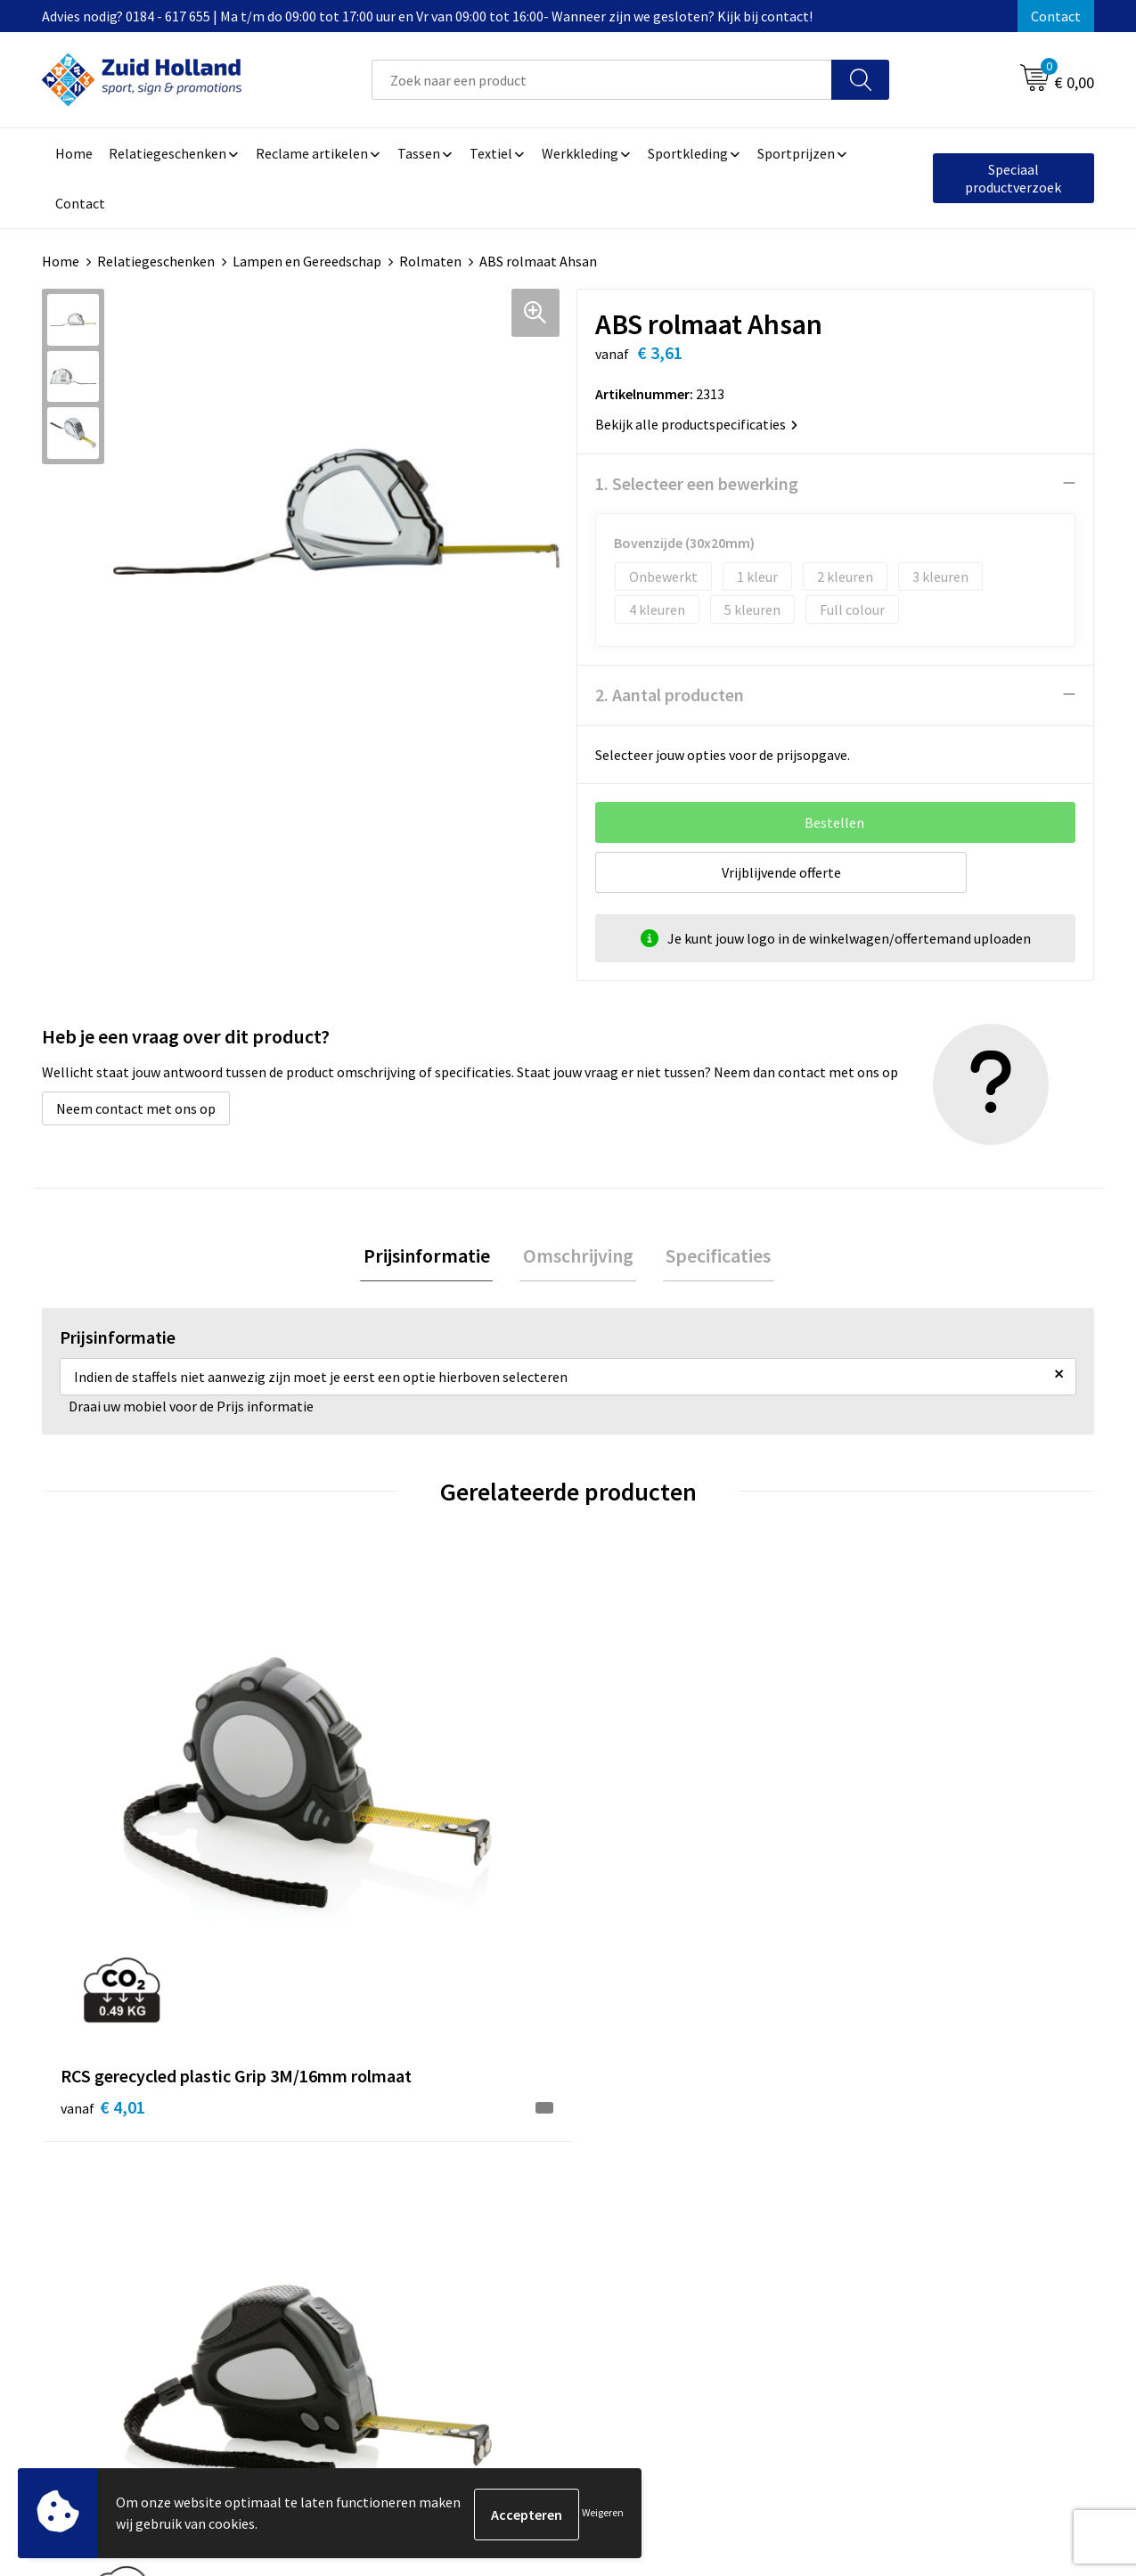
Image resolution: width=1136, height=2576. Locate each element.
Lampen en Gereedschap (307, 261)
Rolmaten (430, 261)
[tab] (433, 1257)
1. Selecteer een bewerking (696, 482)
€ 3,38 (892, 1840)
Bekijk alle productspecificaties (696, 423)
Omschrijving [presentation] (578, 1256)
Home (60, 261)
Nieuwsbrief (492, 2162)
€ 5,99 (629, 1867)
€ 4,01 (103, 1867)
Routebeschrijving (512, 2216)
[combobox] (602, 80)
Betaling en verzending (527, 2189)
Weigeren (603, 2514)
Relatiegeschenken (156, 261)
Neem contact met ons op (136, 1107)
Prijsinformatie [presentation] (433, 1256)
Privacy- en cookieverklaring (930, 2162)
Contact (1056, 16)
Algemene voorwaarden (916, 2135)
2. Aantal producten (669, 694)
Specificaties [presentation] (712, 1256)
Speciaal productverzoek (1013, 178)
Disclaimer (876, 2189)
